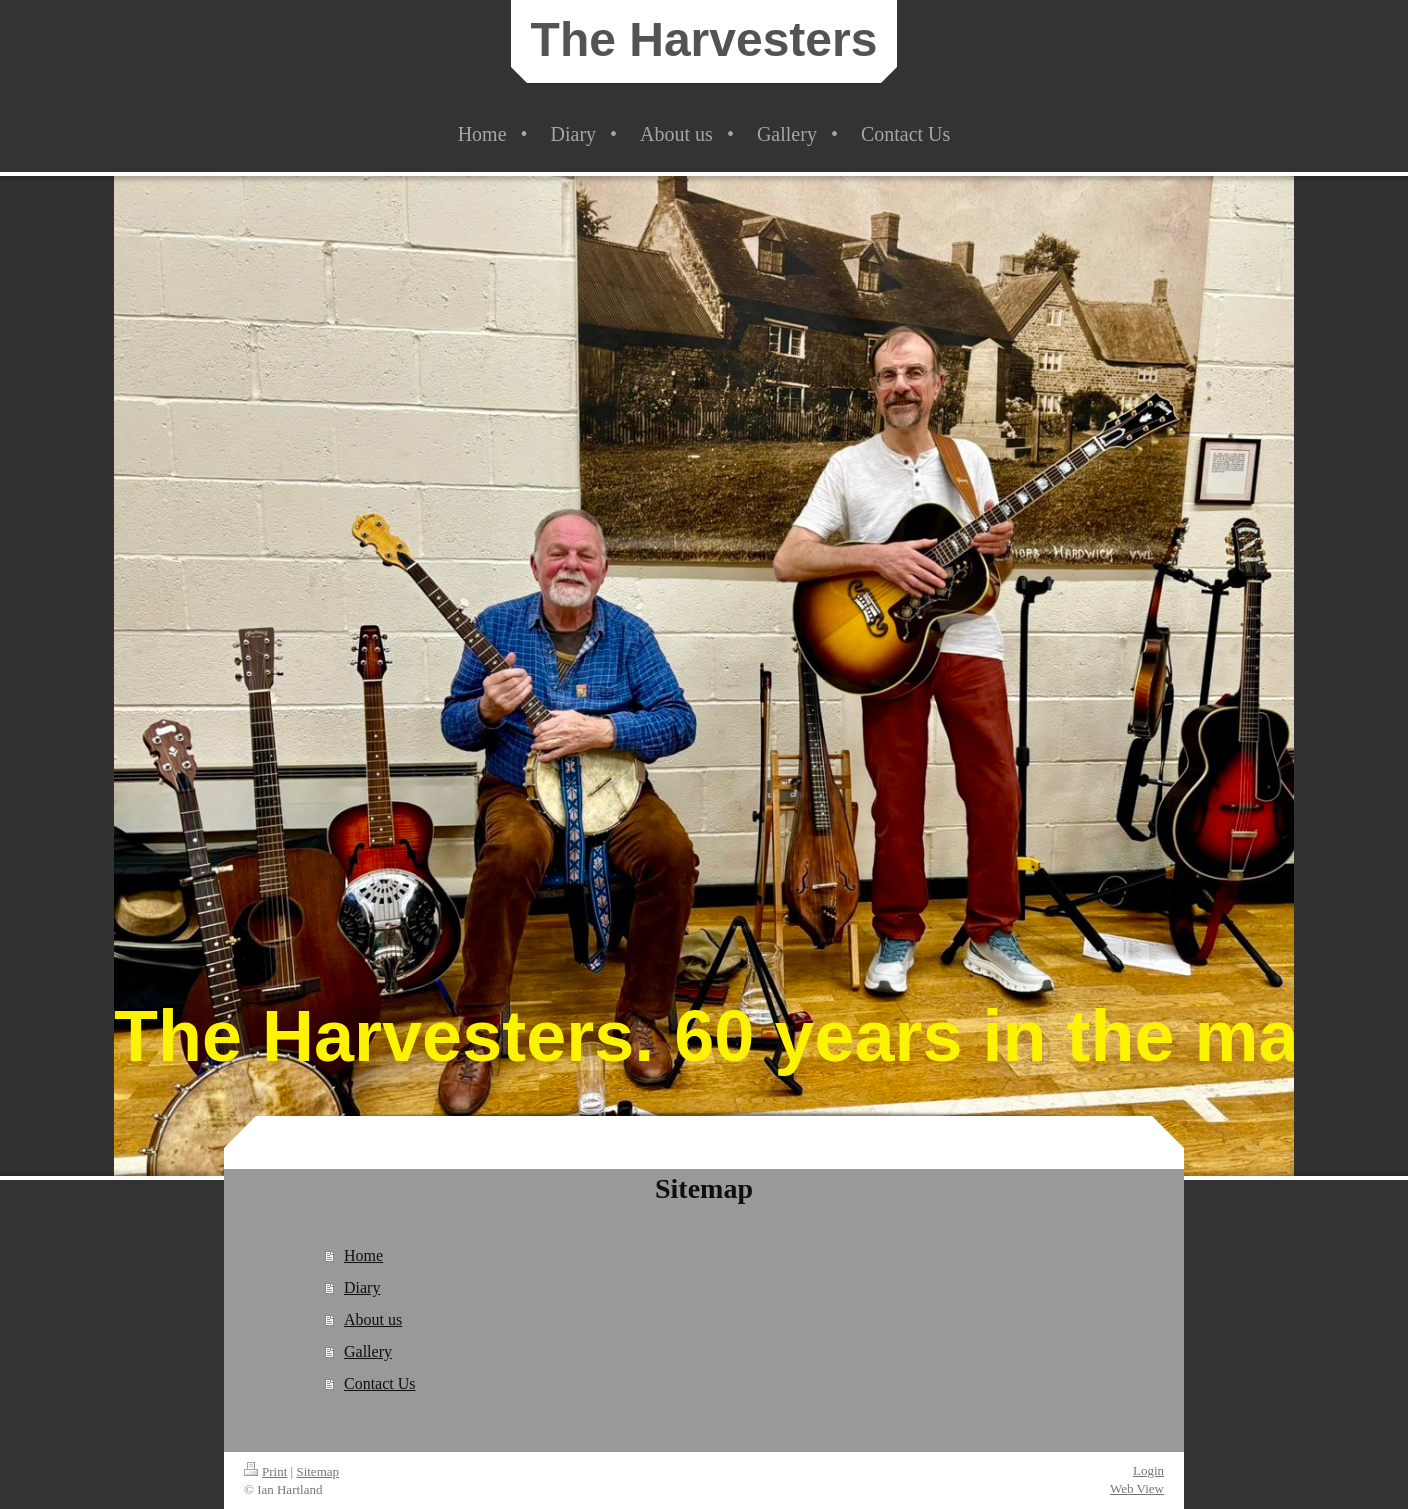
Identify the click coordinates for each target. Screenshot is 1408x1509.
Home (363, 1255)
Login (1148, 1470)
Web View (1137, 1488)
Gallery (368, 1351)
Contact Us (380, 1383)
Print (265, 1471)
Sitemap (317, 1471)
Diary (362, 1287)
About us (373, 1319)
